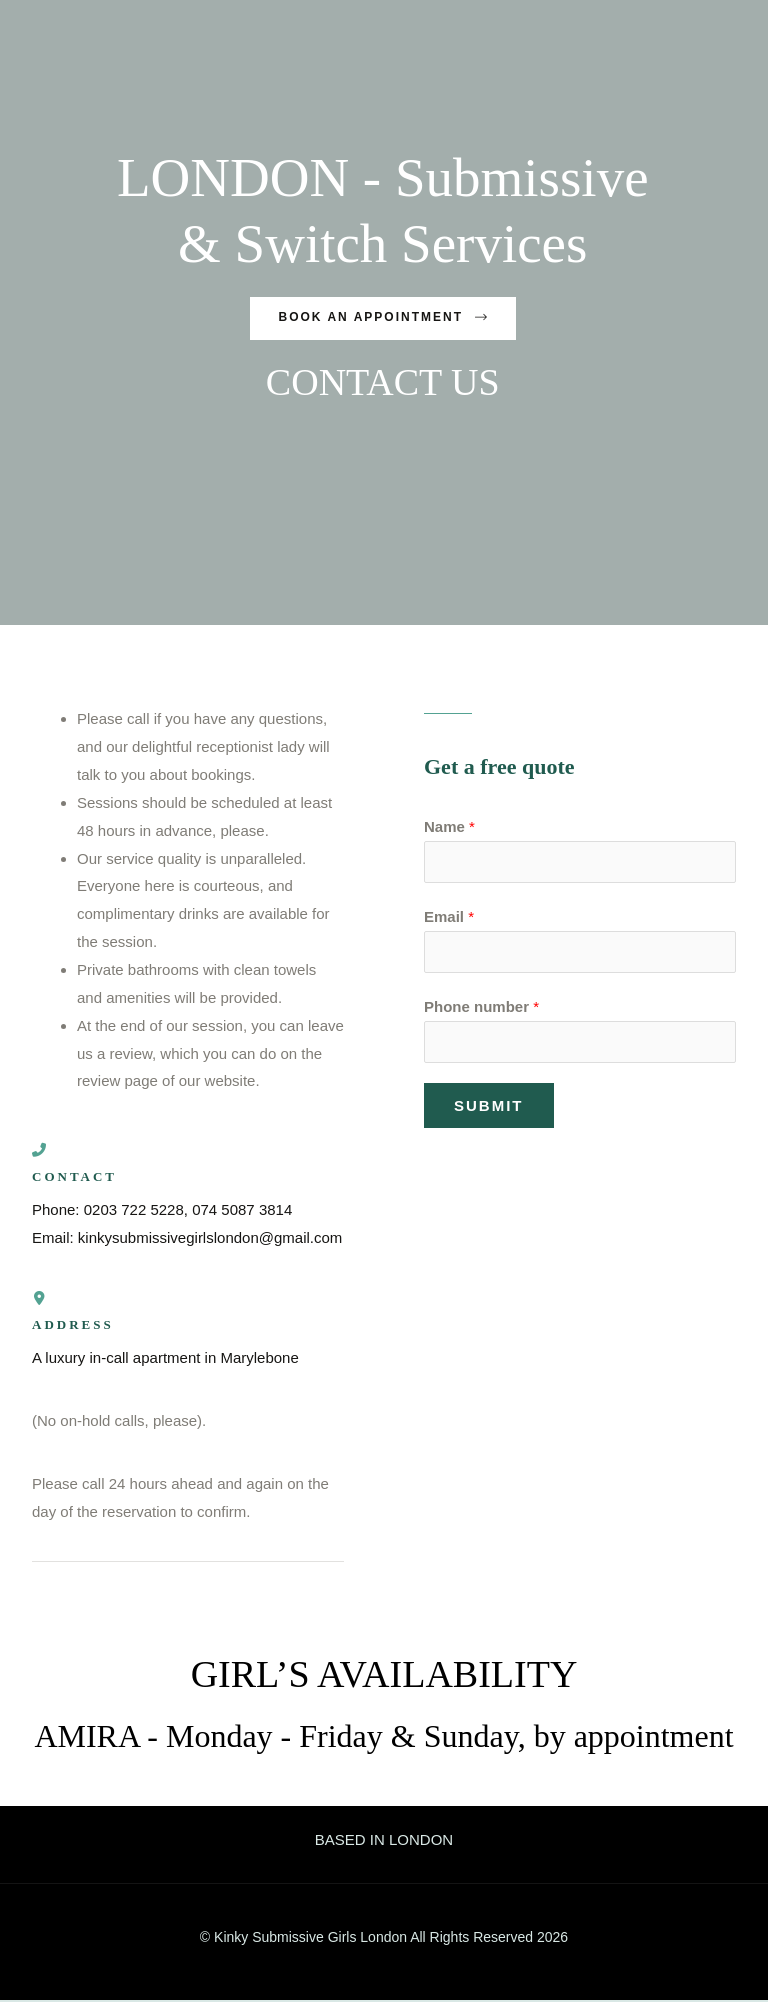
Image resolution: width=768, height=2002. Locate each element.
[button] (383, 319)
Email (449, 917)
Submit (489, 1105)
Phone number (481, 1006)
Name (449, 828)
